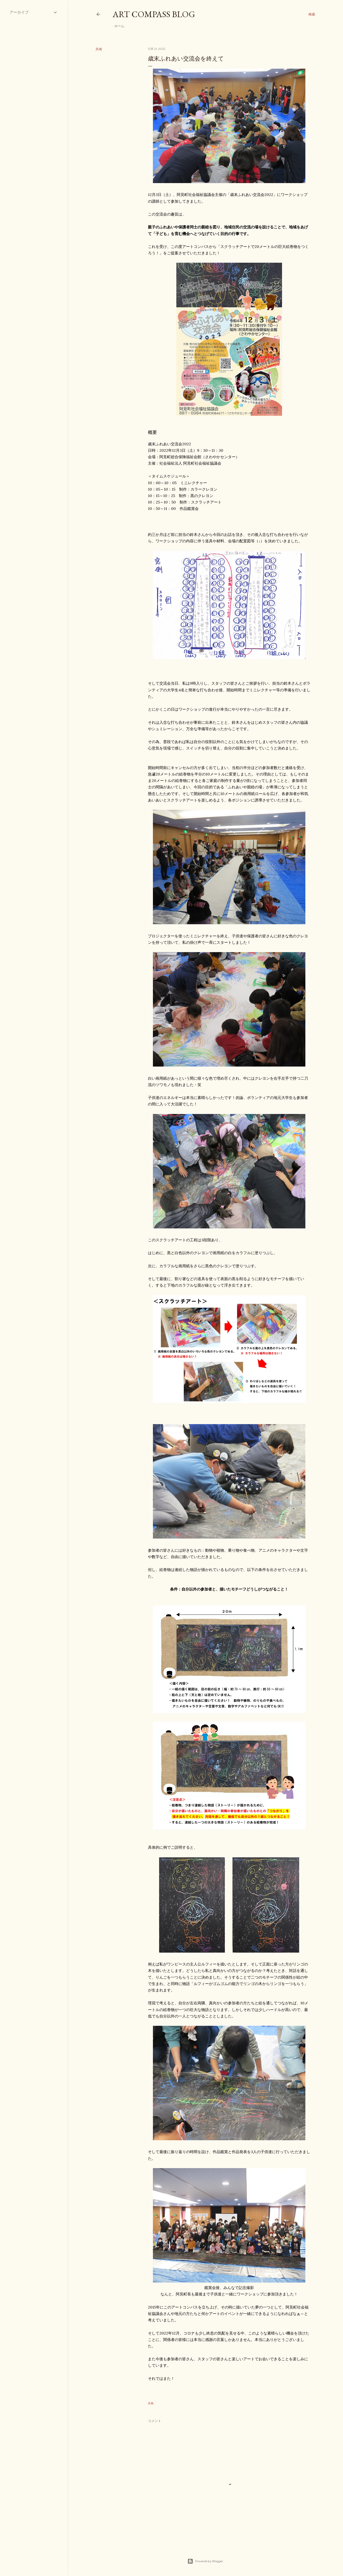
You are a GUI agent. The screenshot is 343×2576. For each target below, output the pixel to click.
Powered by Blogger (205, 2561)
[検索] (311, 14)
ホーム (119, 26)
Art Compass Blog (154, 14)
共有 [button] (99, 49)
